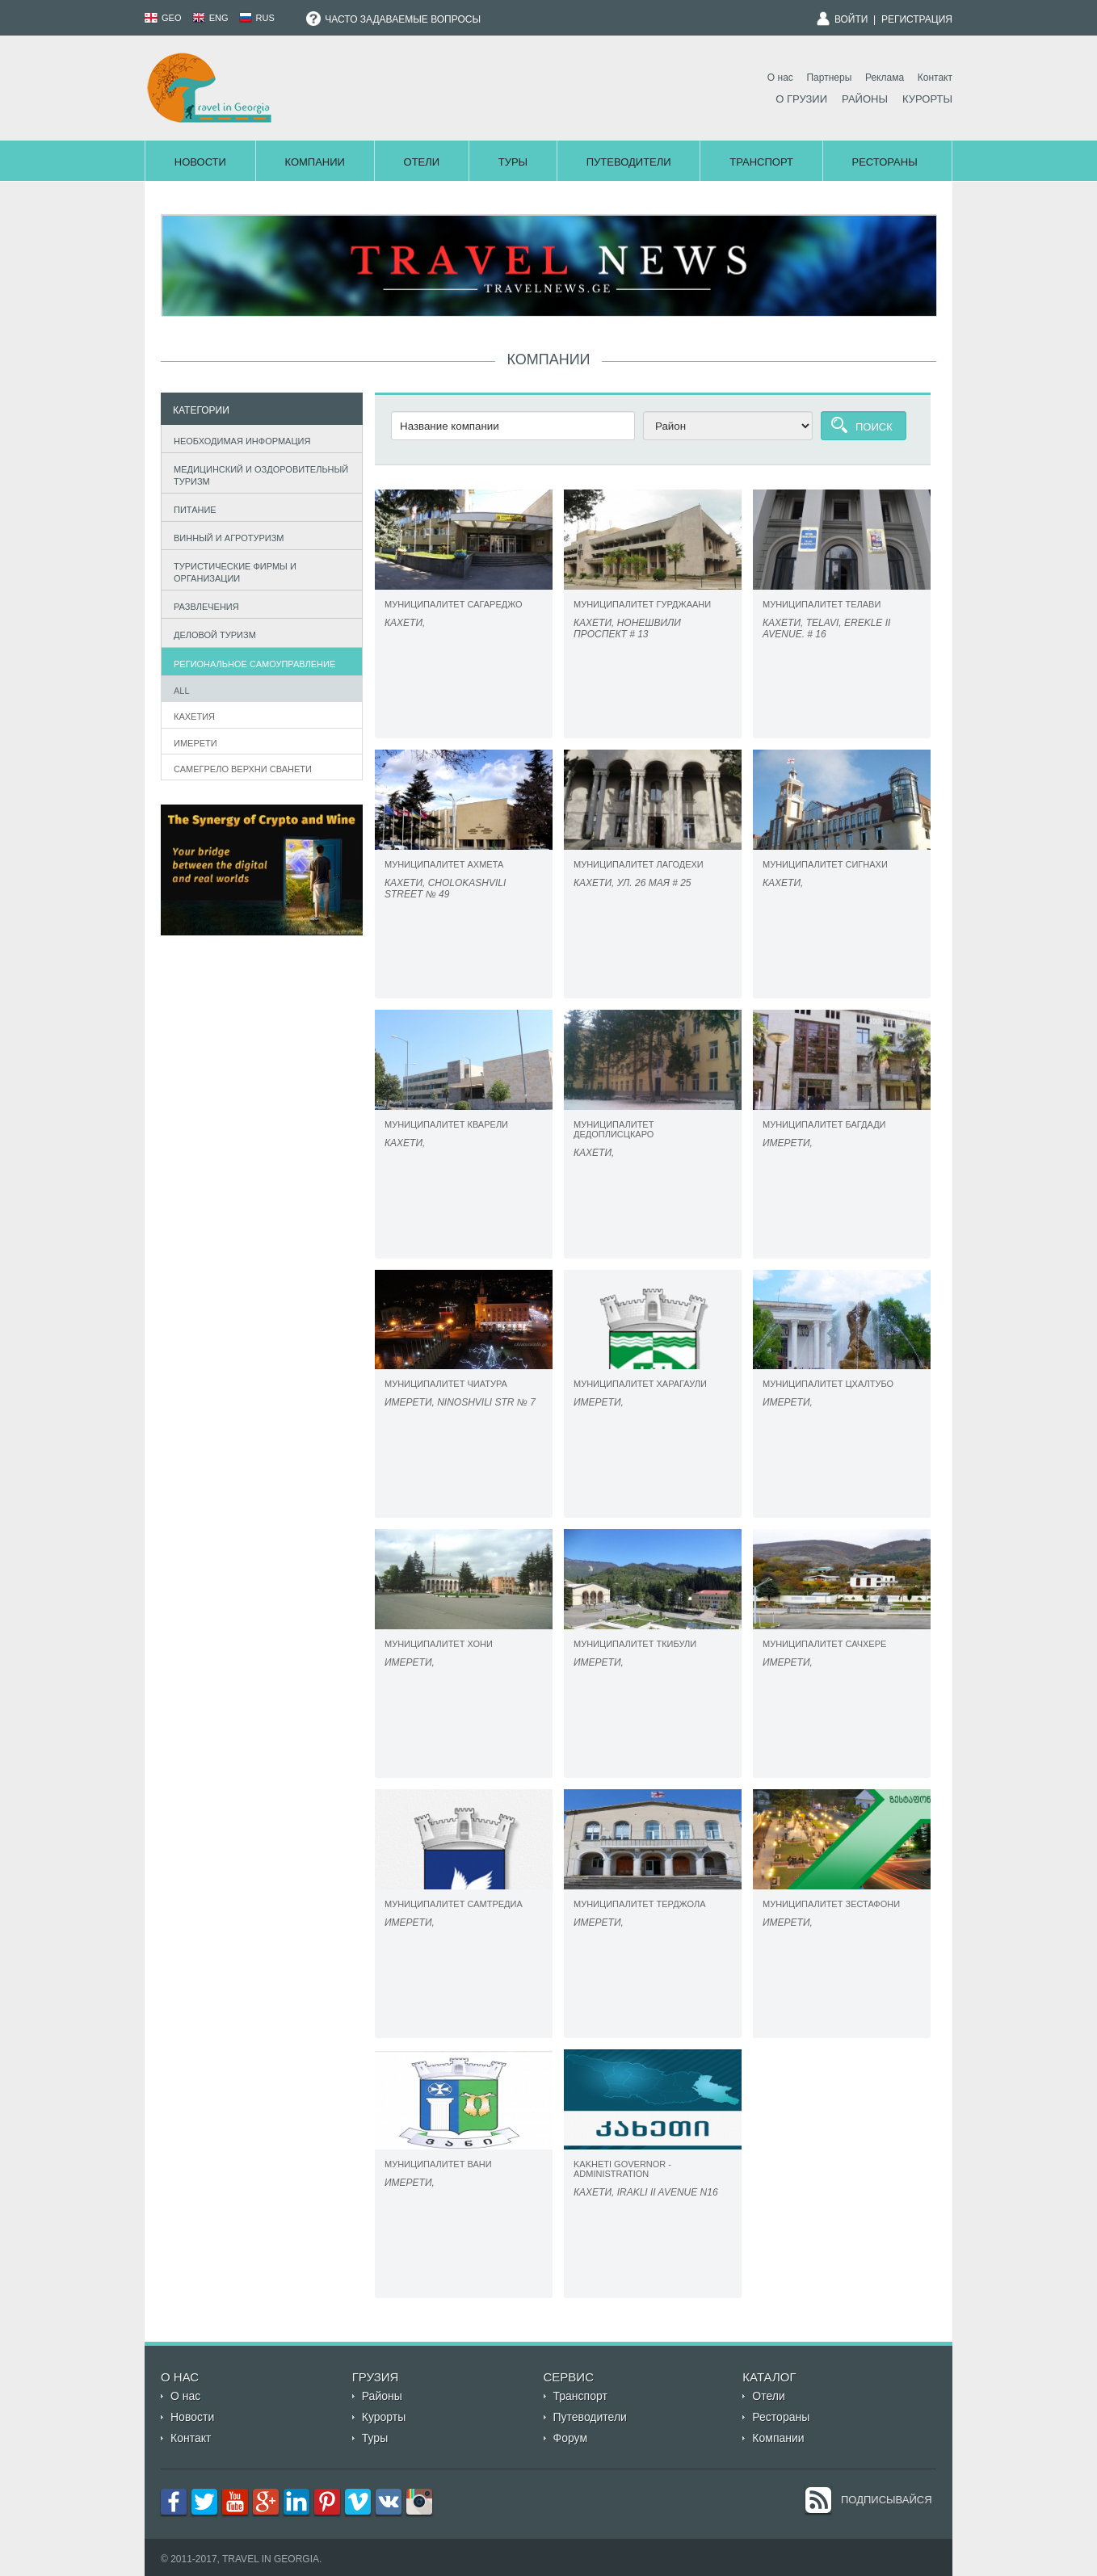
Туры (512, 162)
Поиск (874, 427)
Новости (200, 162)
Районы (865, 99)
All (182, 690)
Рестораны (885, 162)
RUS (257, 18)
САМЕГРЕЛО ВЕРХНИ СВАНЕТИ (243, 769)
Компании (314, 162)
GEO (163, 18)
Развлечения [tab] (202, 604)
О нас (780, 77)
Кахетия (194, 716)
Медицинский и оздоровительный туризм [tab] (257, 474)
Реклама (884, 77)
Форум (570, 2437)
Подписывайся (886, 2500)
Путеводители (628, 162)
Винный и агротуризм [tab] (225, 536)
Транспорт (761, 162)
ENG (210, 18)
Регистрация (916, 19)
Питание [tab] (191, 508)
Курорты (927, 99)
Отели (422, 162)
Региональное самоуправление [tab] (251, 662)
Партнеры (828, 77)
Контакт (935, 77)
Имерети (195, 743)
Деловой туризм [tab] (211, 634)
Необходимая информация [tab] (238, 439)
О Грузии (801, 99)
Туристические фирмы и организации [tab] (231, 571)
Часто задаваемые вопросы (393, 19)
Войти (851, 19)
